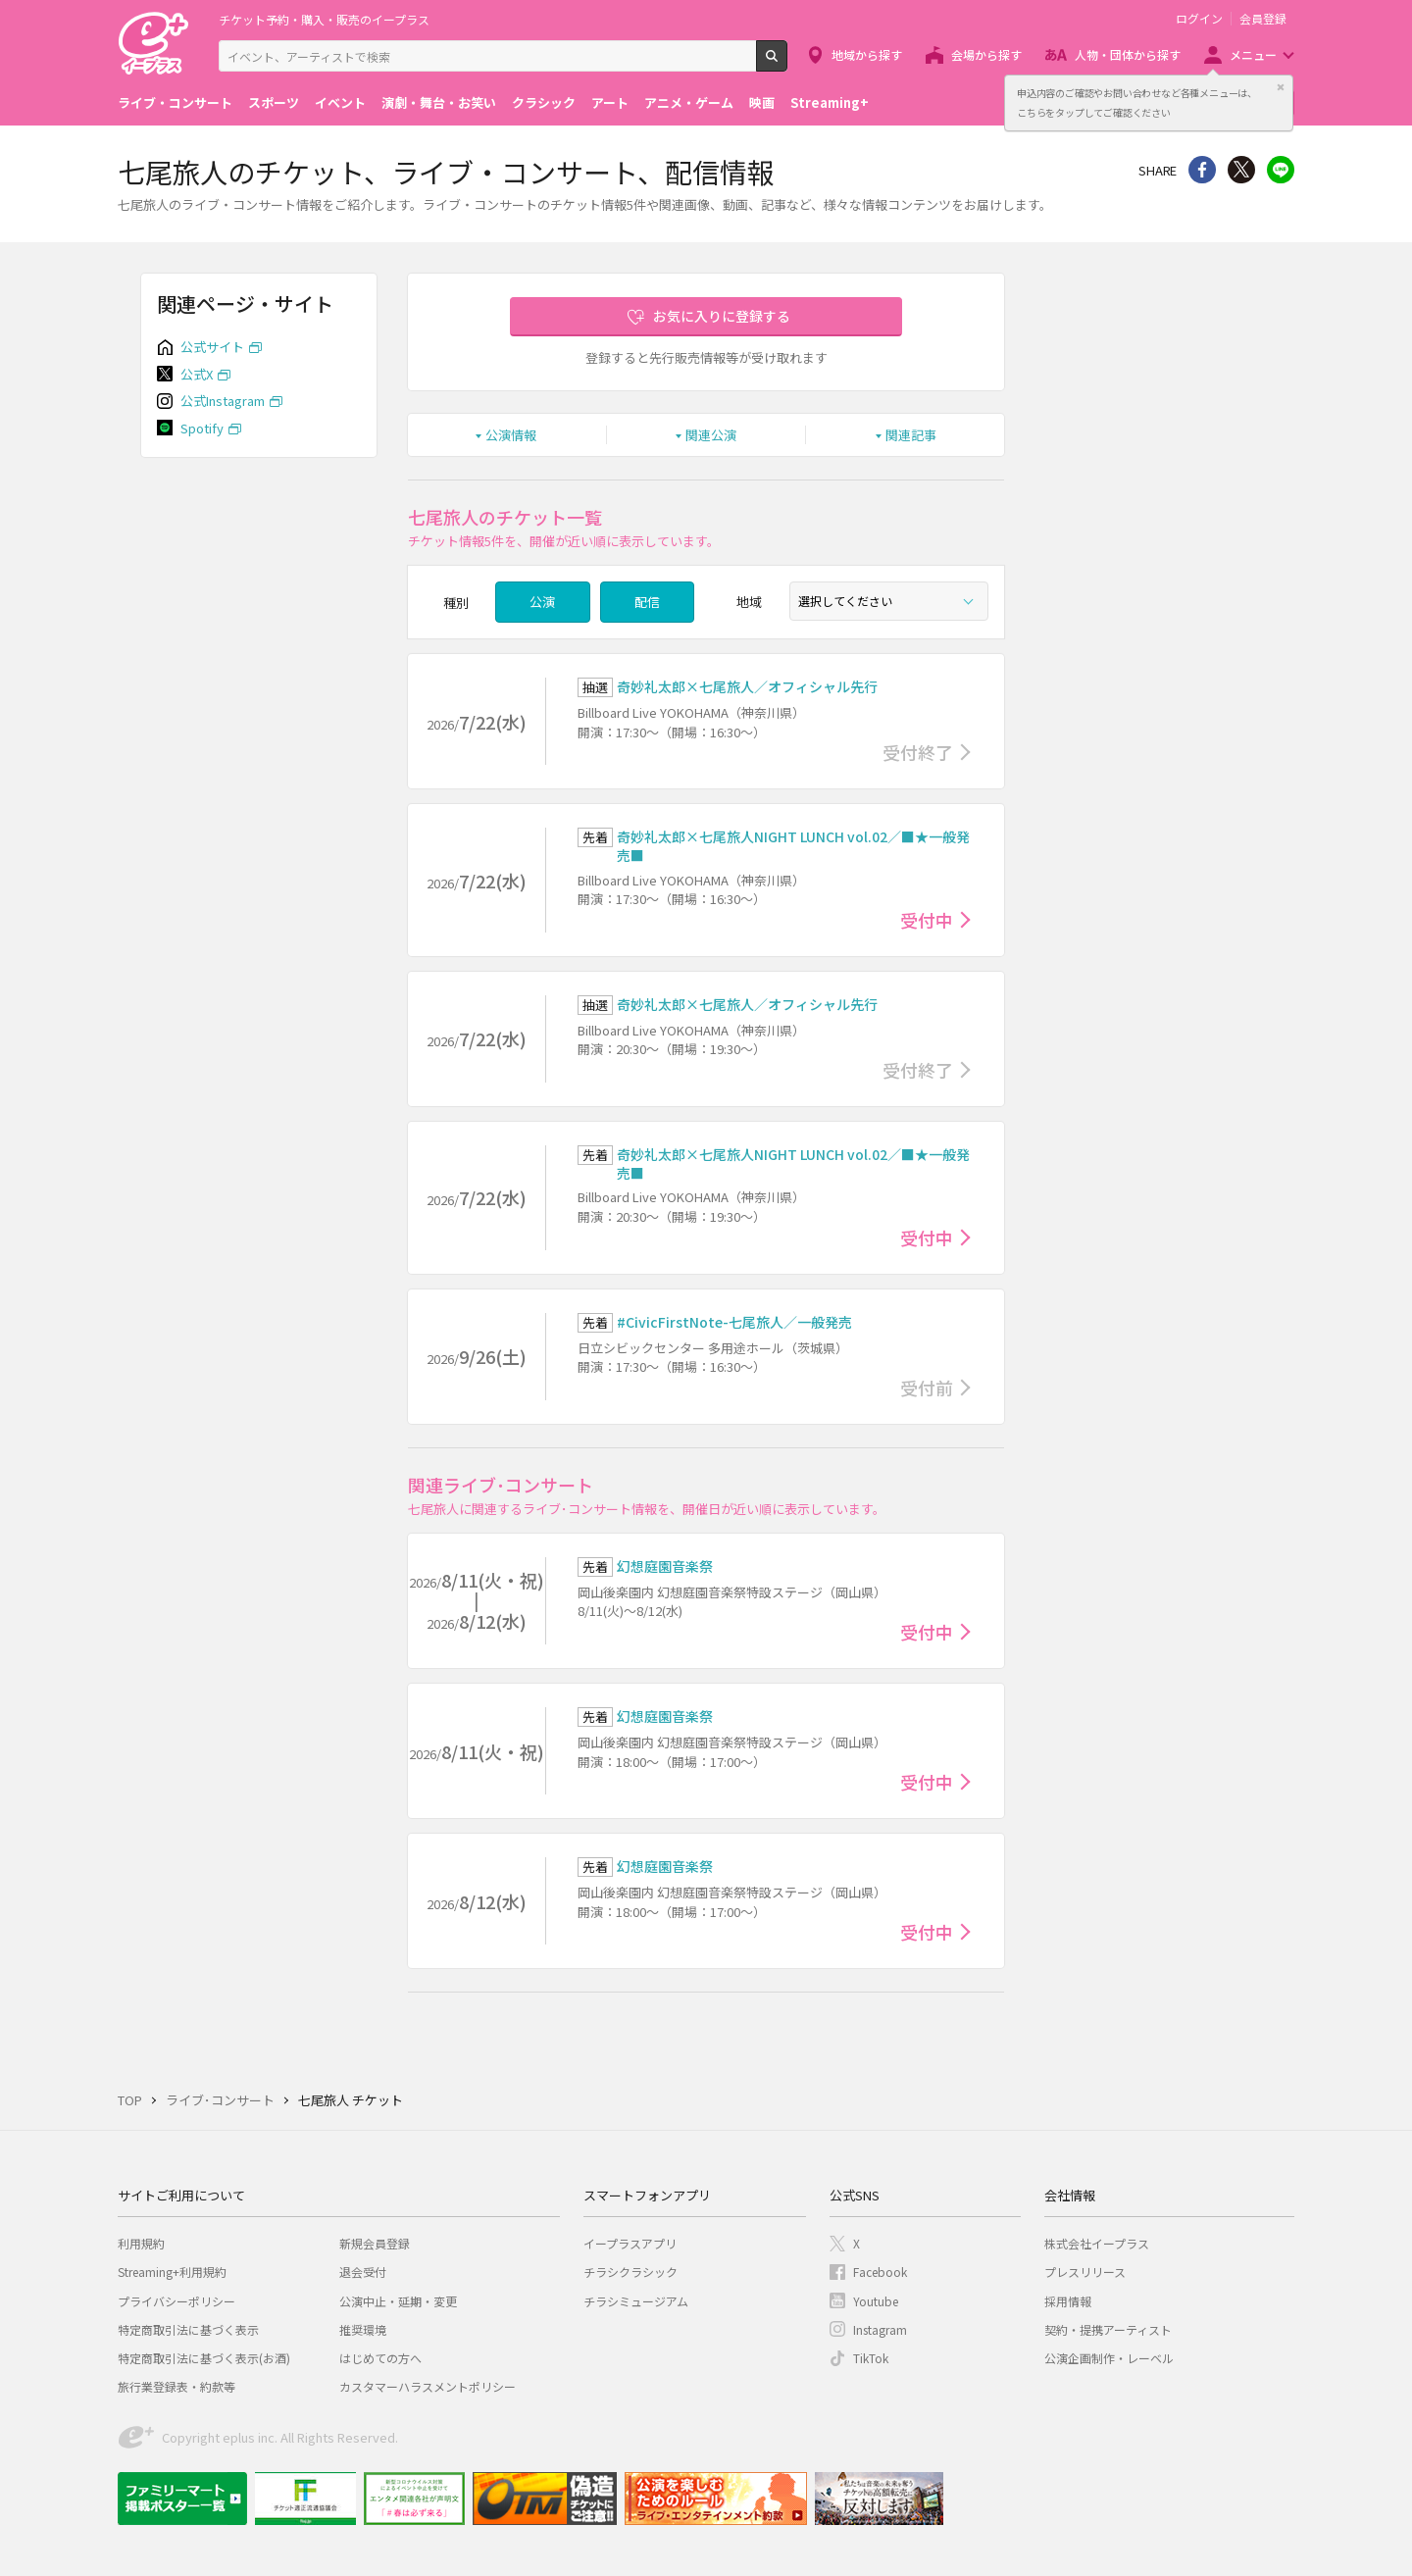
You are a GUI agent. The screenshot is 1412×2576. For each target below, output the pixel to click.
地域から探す (867, 54)
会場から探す (986, 54)
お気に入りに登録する (721, 316)
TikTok (870, 2357)
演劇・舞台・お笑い (438, 102)
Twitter (1241, 169)
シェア (1202, 169)
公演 (542, 601)
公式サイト (212, 346)
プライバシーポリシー (176, 2301)
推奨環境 (362, 2329)
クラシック (544, 102)
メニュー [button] (1253, 54)
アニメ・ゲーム (688, 102)
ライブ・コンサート (175, 102)
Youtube (875, 2301)
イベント (340, 102)
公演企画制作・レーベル (1109, 2357)
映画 (762, 102)
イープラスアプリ (630, 2243)
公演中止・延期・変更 (398, 2301)
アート (610, 102)
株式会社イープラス (1096, 2243)
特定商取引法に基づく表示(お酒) (204, 2357)
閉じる (1280, 87)
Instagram (880, 2329)
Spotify (202, 428)
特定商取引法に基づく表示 (188, 2329)
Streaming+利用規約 (172, 2271)
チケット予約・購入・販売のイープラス (324, 19)
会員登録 (1262, 18)
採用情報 (1067, 2301)
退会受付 (362, 2271)
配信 (647, 601)
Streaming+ (829, 102)
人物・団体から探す (1128, 54)
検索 (786, 64)
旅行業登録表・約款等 (176, 2386)
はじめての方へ (380, 2357)
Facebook (880, 2271)
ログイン (1199, 18)
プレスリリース (1085, 2271)
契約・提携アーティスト (1108, 2329)
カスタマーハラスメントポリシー (427, 2386)
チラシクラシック (630, 2271)
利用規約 (141, 2243)
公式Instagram (222, 400)
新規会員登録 (374, 2243)
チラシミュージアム (635, 2301)
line (1280, 169)
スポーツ (273, 102)
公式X (196, 374)
